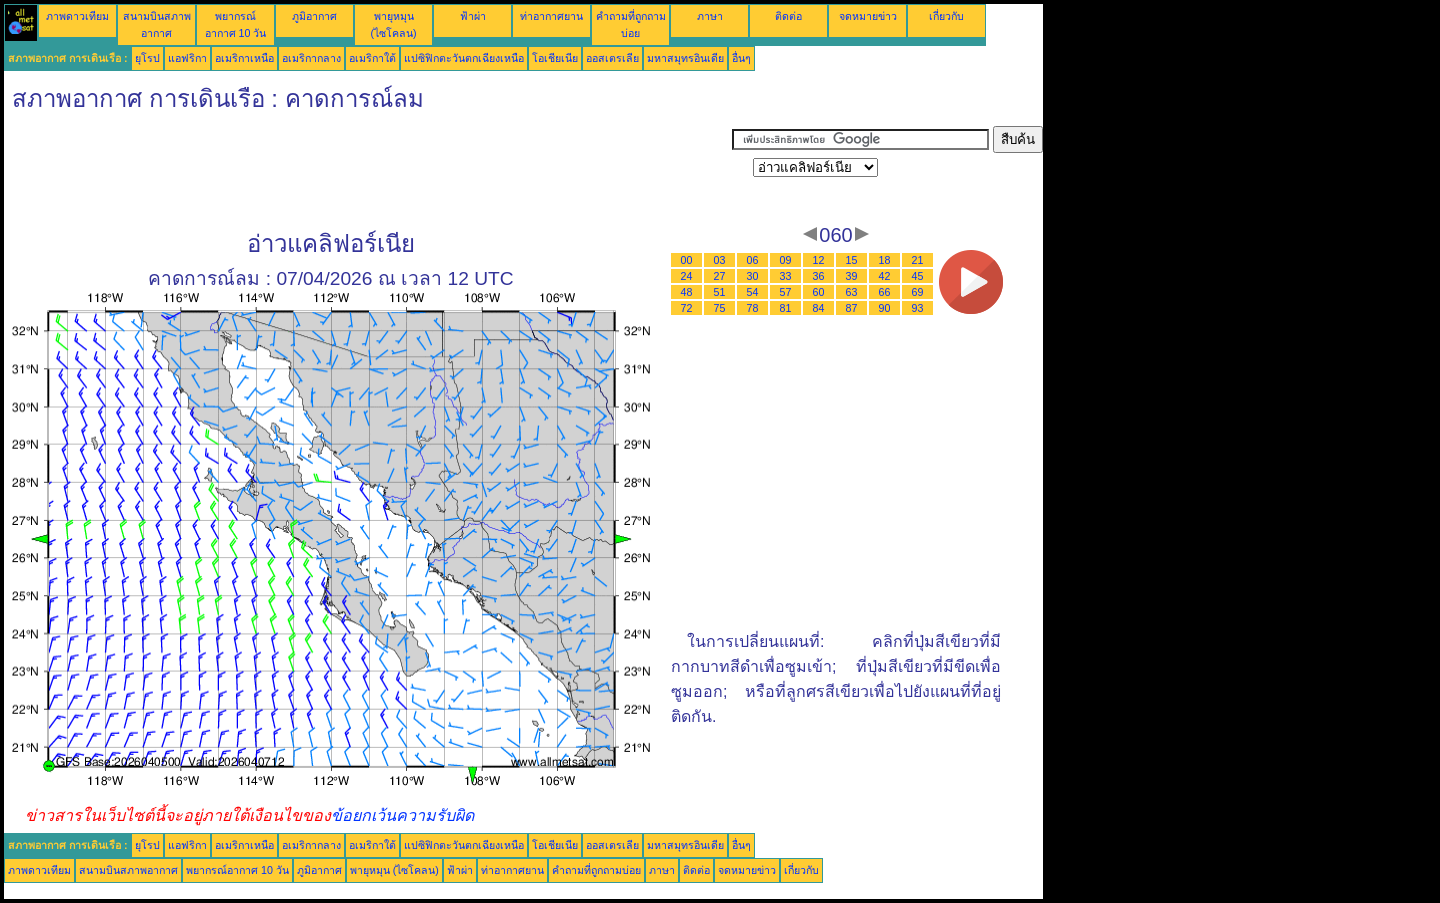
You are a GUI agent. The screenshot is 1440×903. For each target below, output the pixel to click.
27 (720, 276)
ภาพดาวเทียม (77, 16)
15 (852, 260)
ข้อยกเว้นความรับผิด (402, 815)
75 (720, 308)
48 (687, 292)
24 (687, 276)
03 (720, 260)
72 (687, 308)
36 (819, 276)
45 (918, 276)
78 (753, 308)
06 (753, 260)
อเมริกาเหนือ (244, 58)
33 (786, 276)
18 (885, 260)
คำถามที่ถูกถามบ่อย (596, 870)
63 (852, 292)
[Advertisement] (368, 171)
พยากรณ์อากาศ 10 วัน (237, 870)
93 (918, 308)
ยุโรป (147, 58)
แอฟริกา (187, 58)
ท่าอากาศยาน (551, 16)
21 (918, 260)
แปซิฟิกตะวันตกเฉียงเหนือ (464, 58)
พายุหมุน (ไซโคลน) (394, 870)
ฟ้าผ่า (473, 16)
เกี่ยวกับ (946, 16)
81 (786, 308)
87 (852, 308)
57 (786, 292)
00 (687, 260)
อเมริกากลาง (311, 58)
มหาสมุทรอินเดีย (685, 58)
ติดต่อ (788, 16)
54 (753, 292)
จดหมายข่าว (868, 16)
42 (885, 276)
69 (918, 292)
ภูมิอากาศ (314, 16)
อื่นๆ (741, 58)
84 (819, 308)
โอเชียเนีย (555, 58)
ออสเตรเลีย (612, 58)
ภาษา (710, 16)
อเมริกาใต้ (372, 58)
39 (852, 276)
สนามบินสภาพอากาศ (128, 870)
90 (885, 308)
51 (720, 292)
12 (819, 260)
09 (786, 260)
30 (753, 276)
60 (819, 292)
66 (885, 292)
